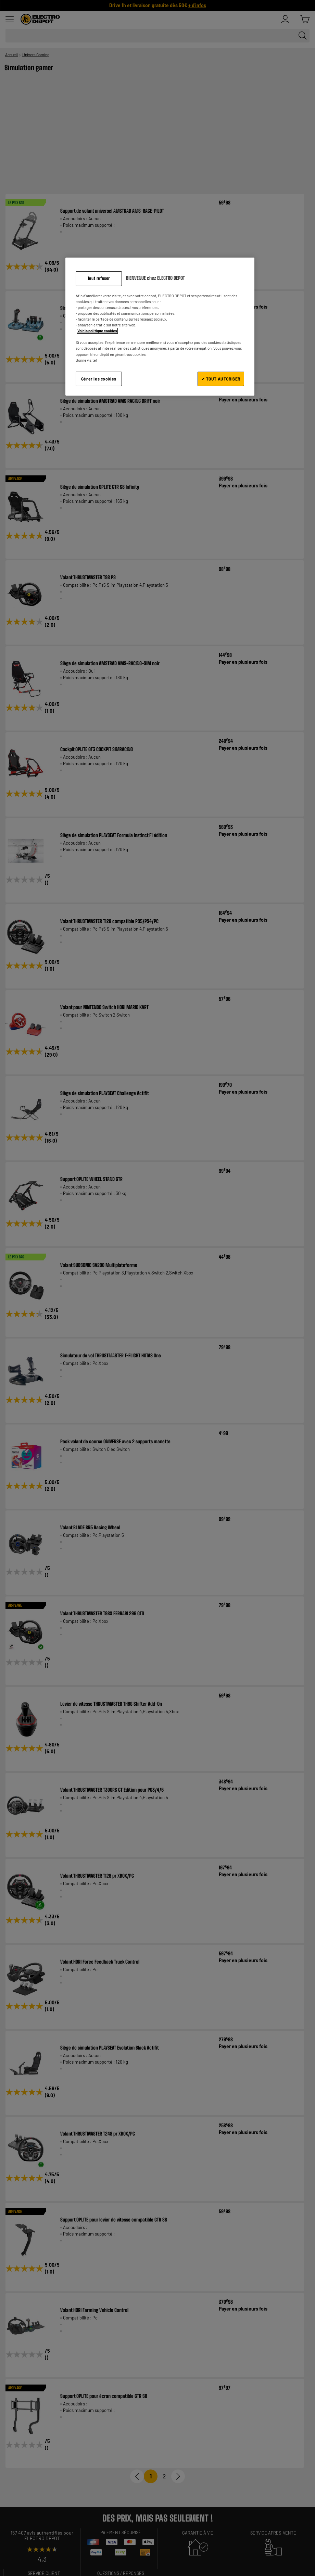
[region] (159, 327)
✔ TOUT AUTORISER (220, 378)
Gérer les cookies (98, 378)
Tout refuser (99, 278)
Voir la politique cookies (97, 330)
